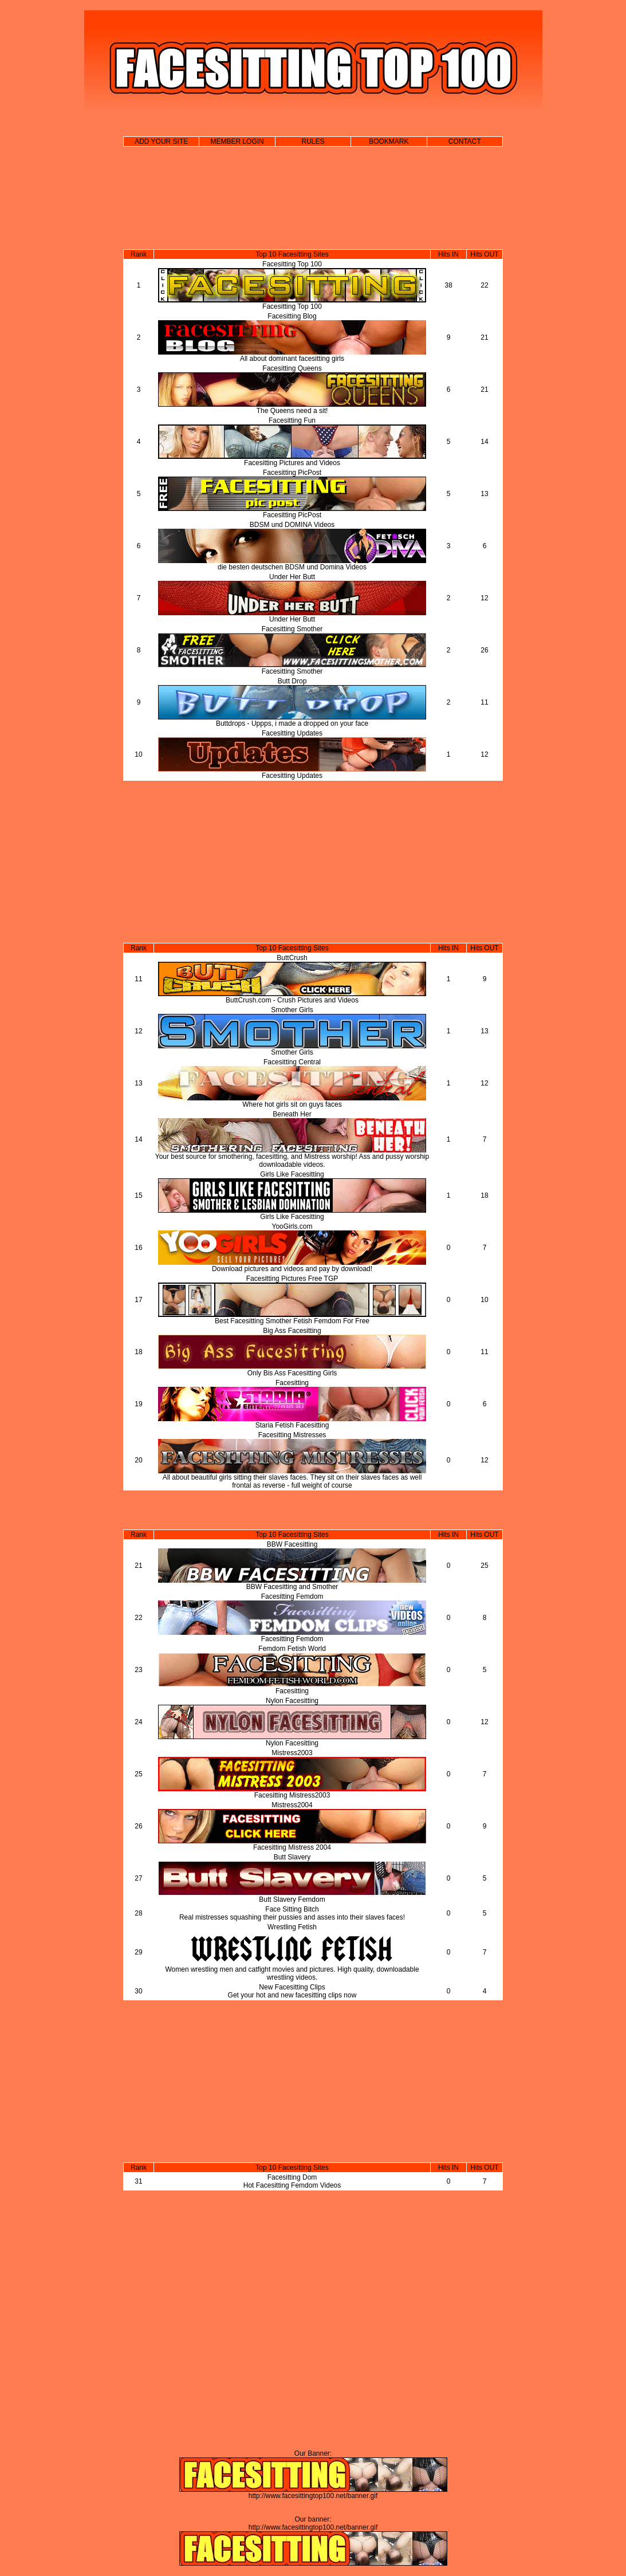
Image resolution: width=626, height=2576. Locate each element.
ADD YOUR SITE (161, 141)
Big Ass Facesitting (292, 1331)
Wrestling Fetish (292, 1927)
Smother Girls (292, 1010)
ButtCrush (292, 958)
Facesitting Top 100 (292, 264)
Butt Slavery (292, 1857)
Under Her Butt (292, 577)
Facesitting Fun (292, 420)
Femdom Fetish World (292, 1649)
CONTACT (464, 141)
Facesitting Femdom (292, 1596)
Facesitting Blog (291, 316)
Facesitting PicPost (292, 473)
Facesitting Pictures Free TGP (292, 1279)
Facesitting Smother (292, 629)
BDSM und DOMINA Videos (292, 525)
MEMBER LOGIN (236, 141)
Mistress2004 (291, 1805)
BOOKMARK (388, 141)
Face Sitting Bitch (291, 1909)
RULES (312, 141)
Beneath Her (292, 1114)
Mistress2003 (291, 1753)
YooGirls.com (292, 1226)
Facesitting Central (292, 1062)
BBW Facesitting (292, 1544)
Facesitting (292, 1383)
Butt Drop (292, 681)
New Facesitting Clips (292, 1987)
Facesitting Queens (291, 368)
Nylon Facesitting (292, 1701)
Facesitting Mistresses (292, 1435)
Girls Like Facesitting (292, 1174)
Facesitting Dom (292, 2177)
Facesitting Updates (292, 733)
